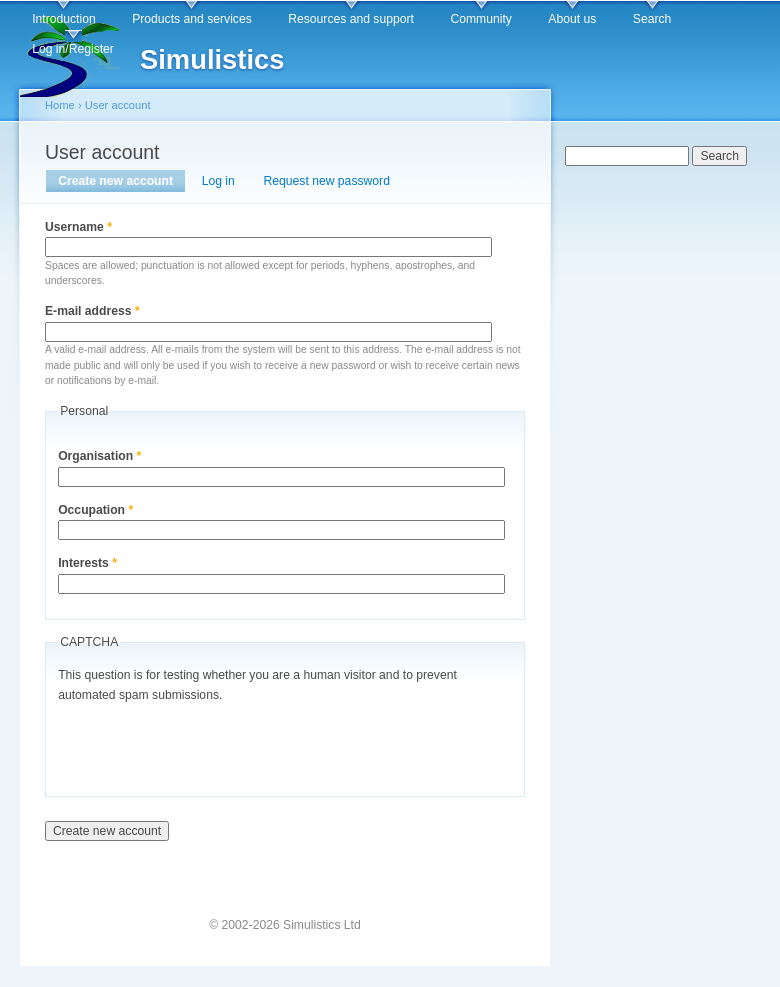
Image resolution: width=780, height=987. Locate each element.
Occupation (95, 510)
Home (60, 105)
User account (118, 105)
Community (480, 19)
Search (652, 19)
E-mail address (92, 311)
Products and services (192, 19)
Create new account (121, 181)
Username (78, 227)
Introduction (64, 19)
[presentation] (210, 745)
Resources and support (351, 19)
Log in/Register (73, 49)
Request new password (327, 181)
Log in (218, 181)
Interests (87, 563)
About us (572, 19)
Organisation (99, 456)
